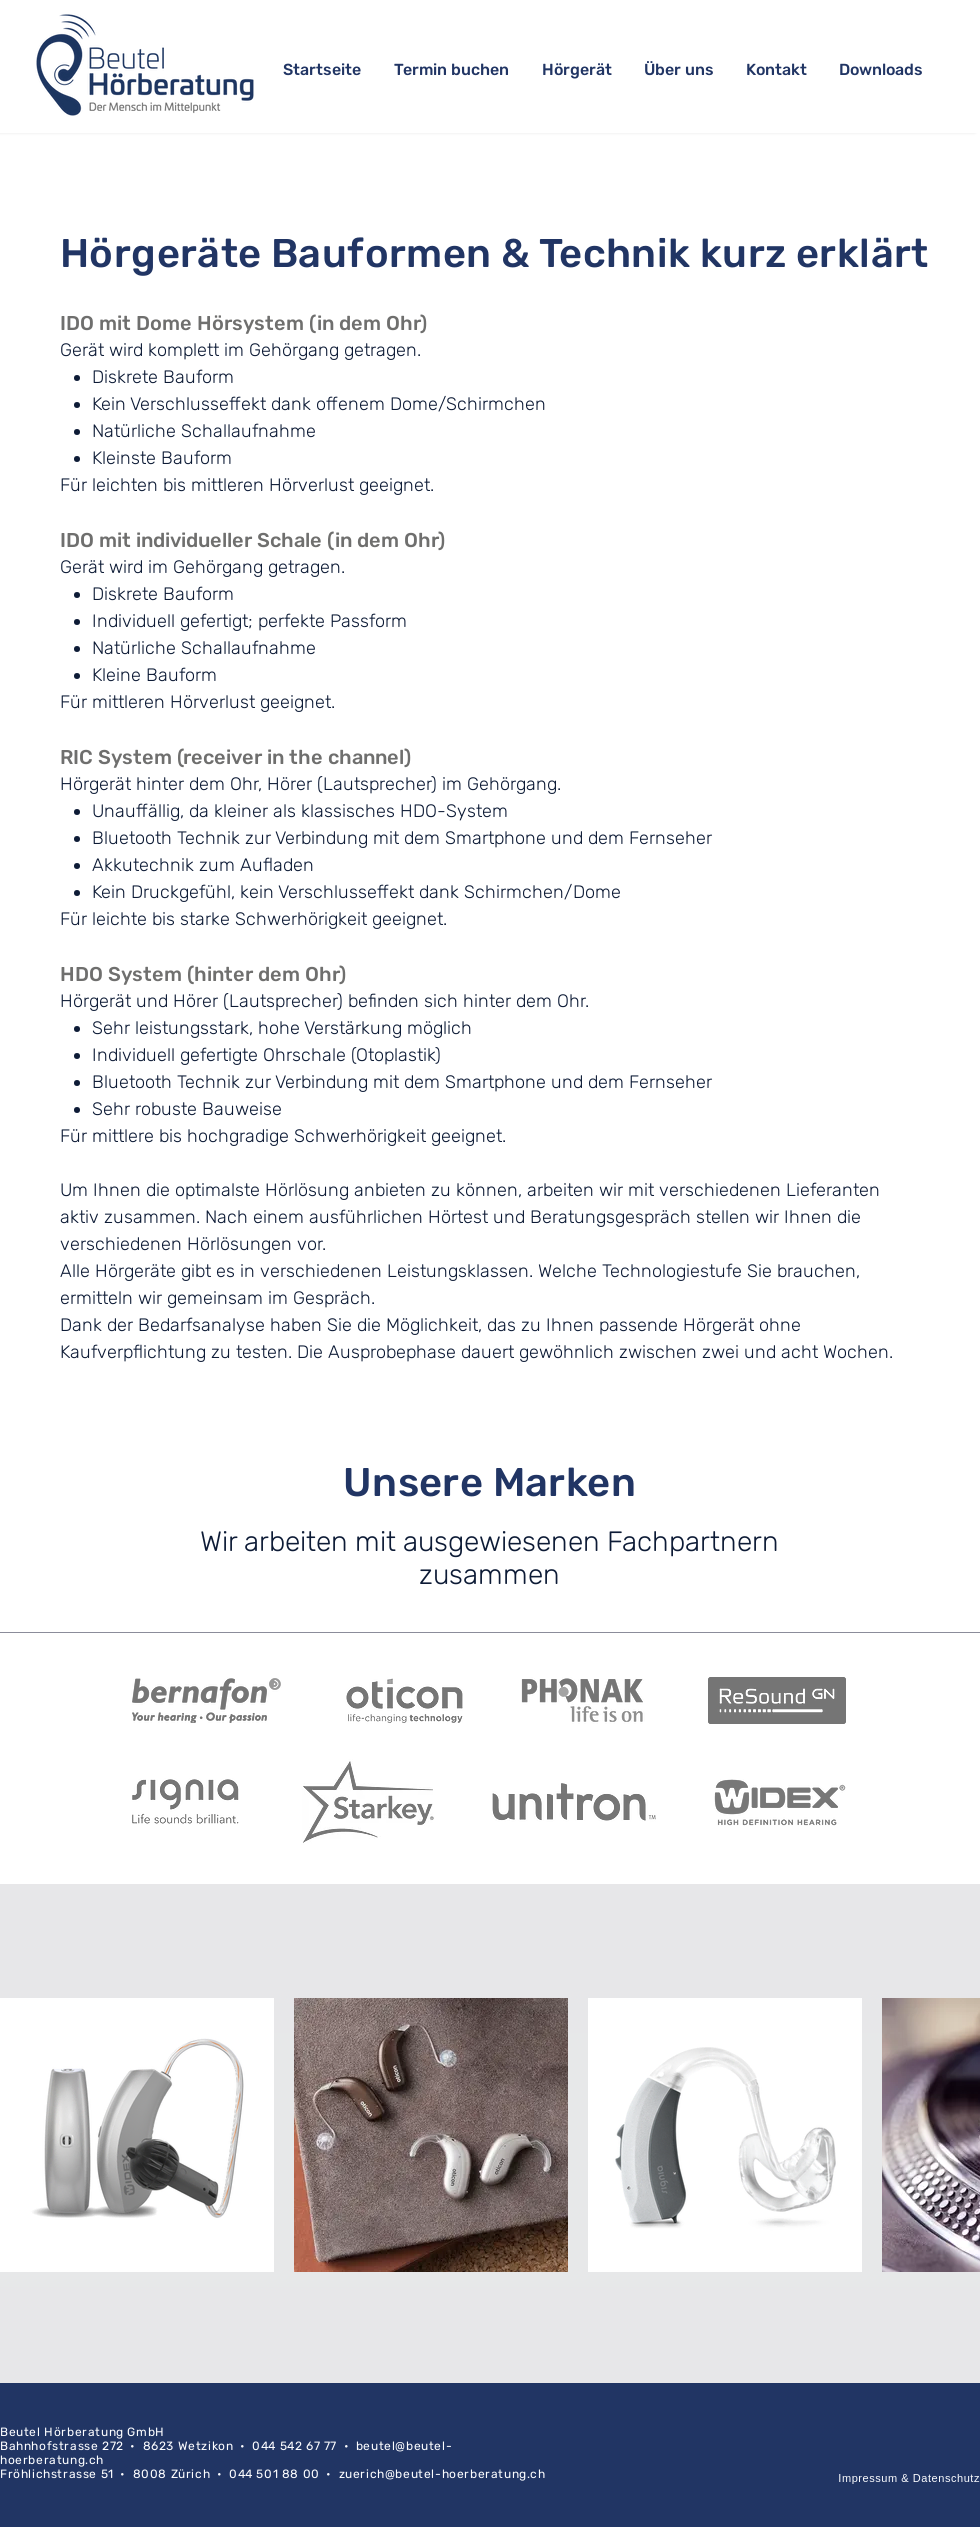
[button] (578, 70)
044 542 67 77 (294, 2446)
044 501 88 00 (274, 2474)
